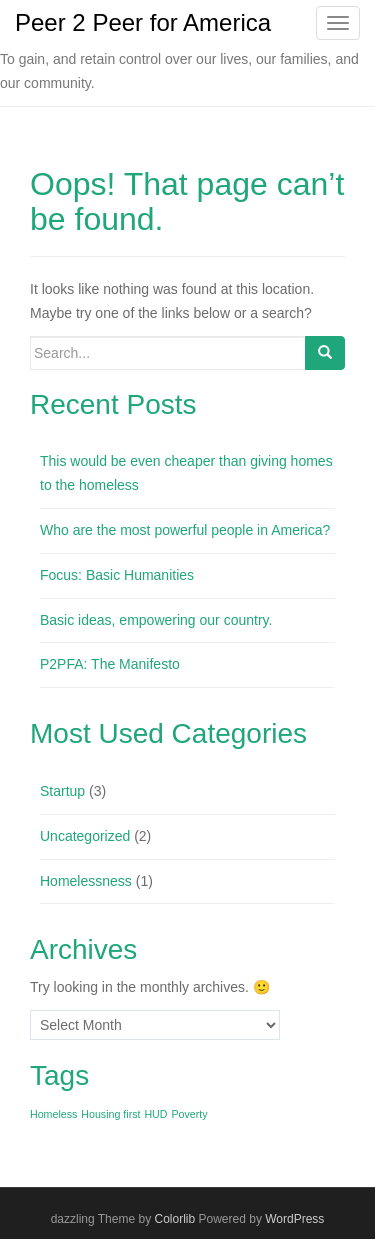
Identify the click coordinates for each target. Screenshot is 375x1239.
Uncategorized (85, 836)
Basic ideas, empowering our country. (156, 620)
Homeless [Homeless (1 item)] (53, 1114)
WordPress (294, 1219)
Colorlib (174, 1219)
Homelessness (86, 881)
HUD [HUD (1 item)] (155, 1114)
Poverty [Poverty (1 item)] (189, 1114)
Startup (62, 791)
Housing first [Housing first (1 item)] (110, 1114)
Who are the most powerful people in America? (185, 530)
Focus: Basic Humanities (117, 575)
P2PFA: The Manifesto (110, 664)
